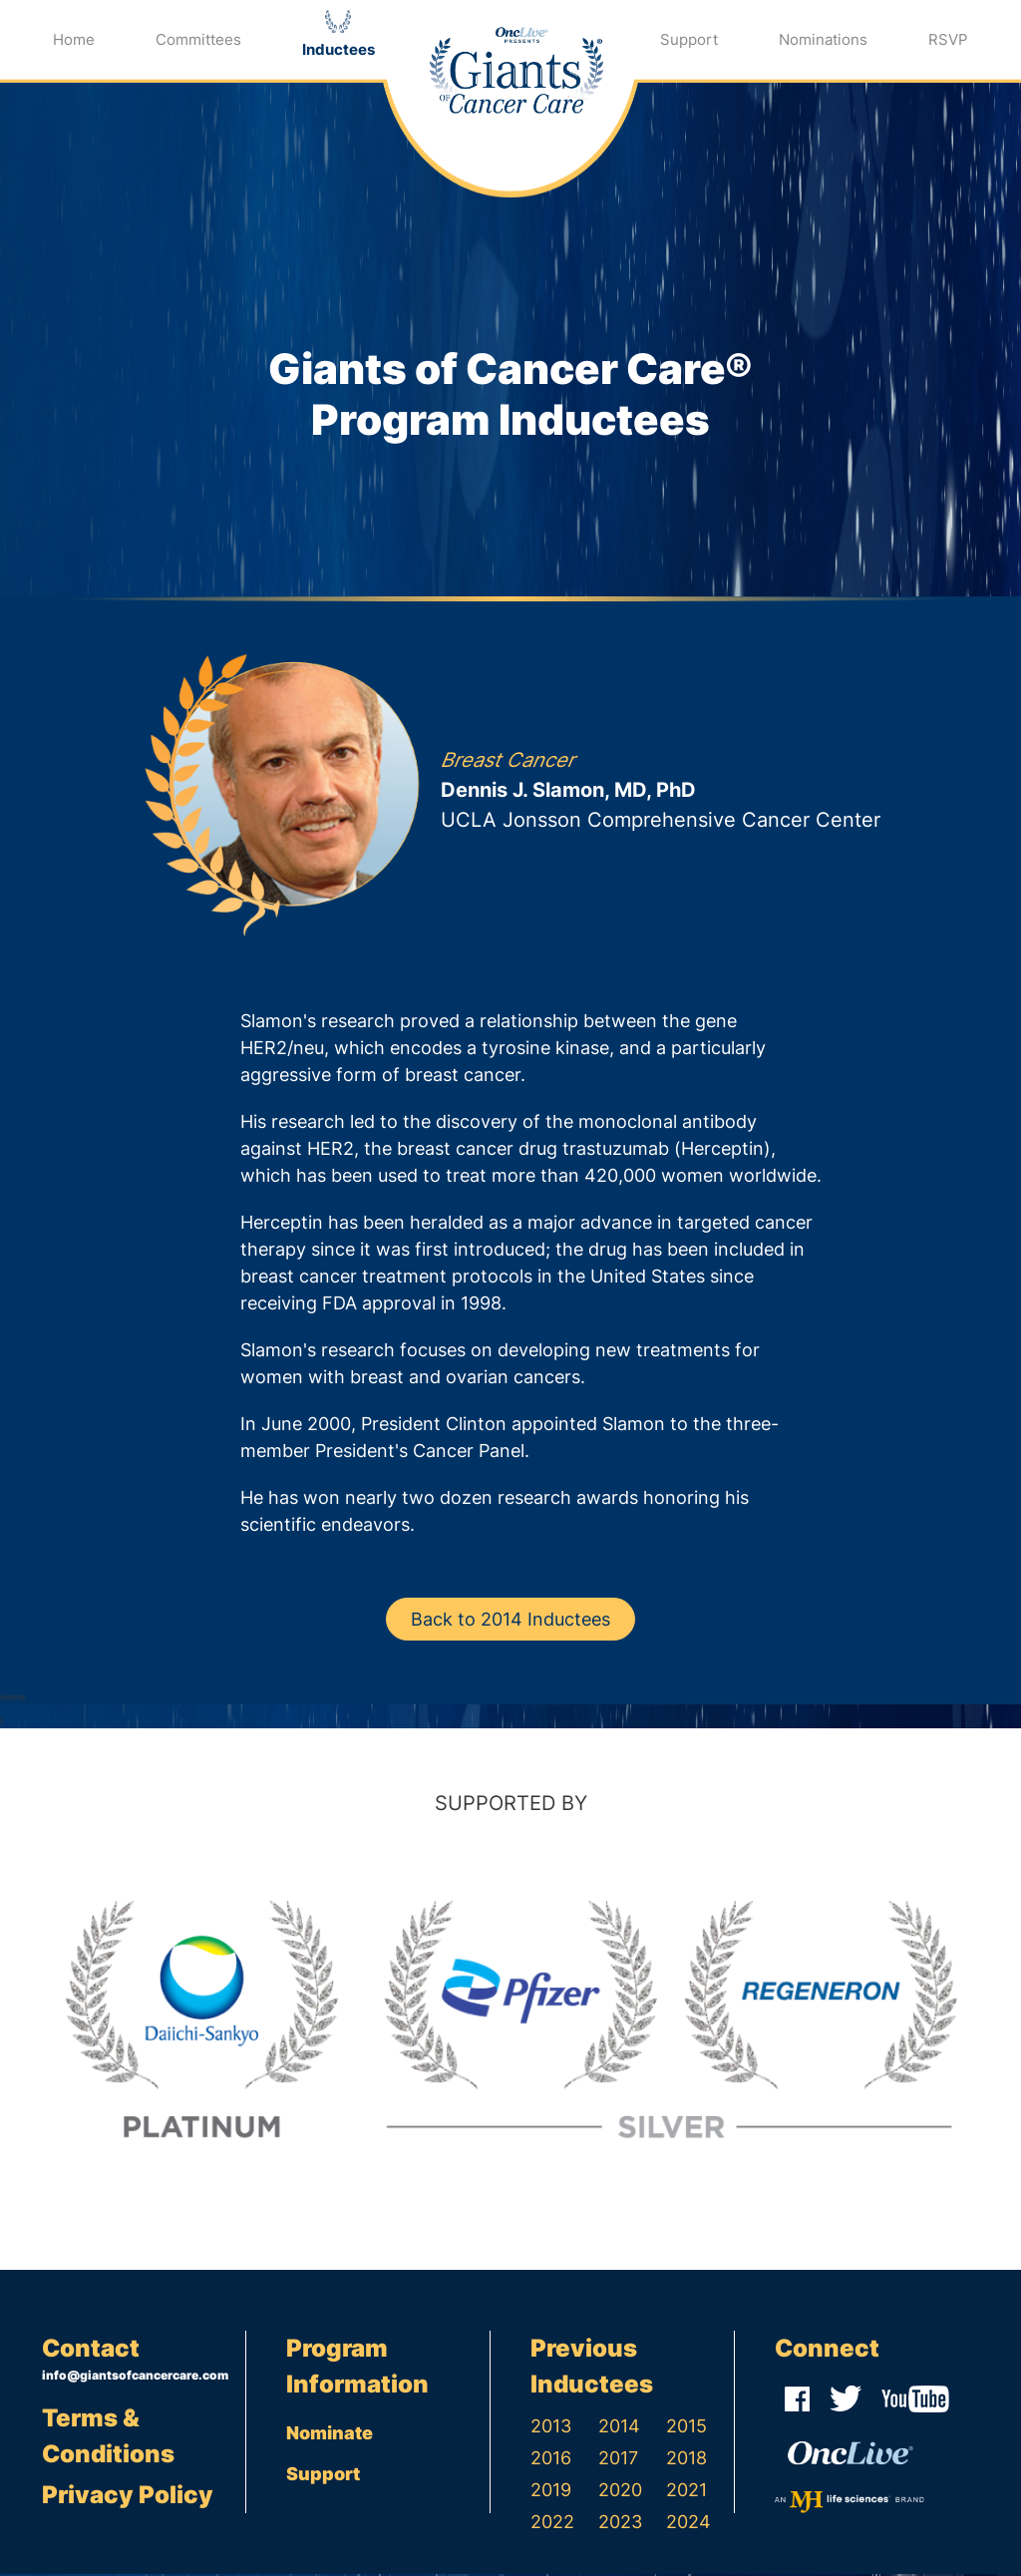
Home (74, 39)
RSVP (948, 39)
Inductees (338, 49)
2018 (686, 2459)
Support (689, 39)
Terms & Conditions (108, 2436)
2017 (618, 2459)
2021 (686, 2491)
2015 (686, 2427)
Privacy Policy (127, 2496)
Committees (198, 39)
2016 (550, 2459)
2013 (550, 2427)
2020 (620, 2491)
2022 (552, 2523)
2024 (688, 2523)
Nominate (329, 2434)
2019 (550, 2491)
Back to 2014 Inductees (510, 1621)
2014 (619, 2427)
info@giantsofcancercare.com (135, 2377)
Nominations (823, 39)
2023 (620, 2523)
